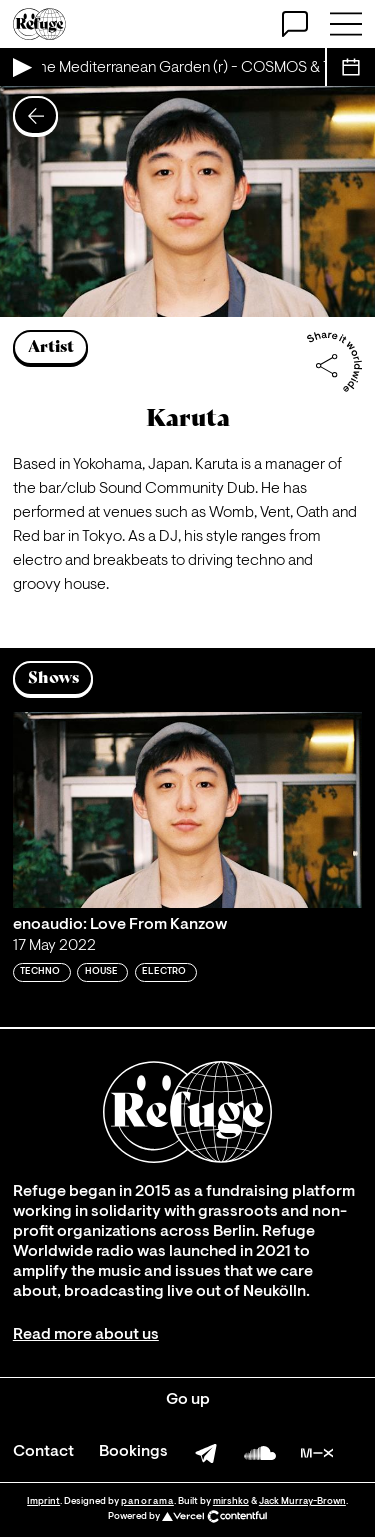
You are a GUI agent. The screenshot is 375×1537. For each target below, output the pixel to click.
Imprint (43, 1501)
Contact (43, 1452)
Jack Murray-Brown (302, 1501)
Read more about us (86, 1335)
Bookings (133, 1452)
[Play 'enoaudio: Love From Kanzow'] (187, 810)
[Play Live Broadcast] (21, 67)
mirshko (231, 1501)
